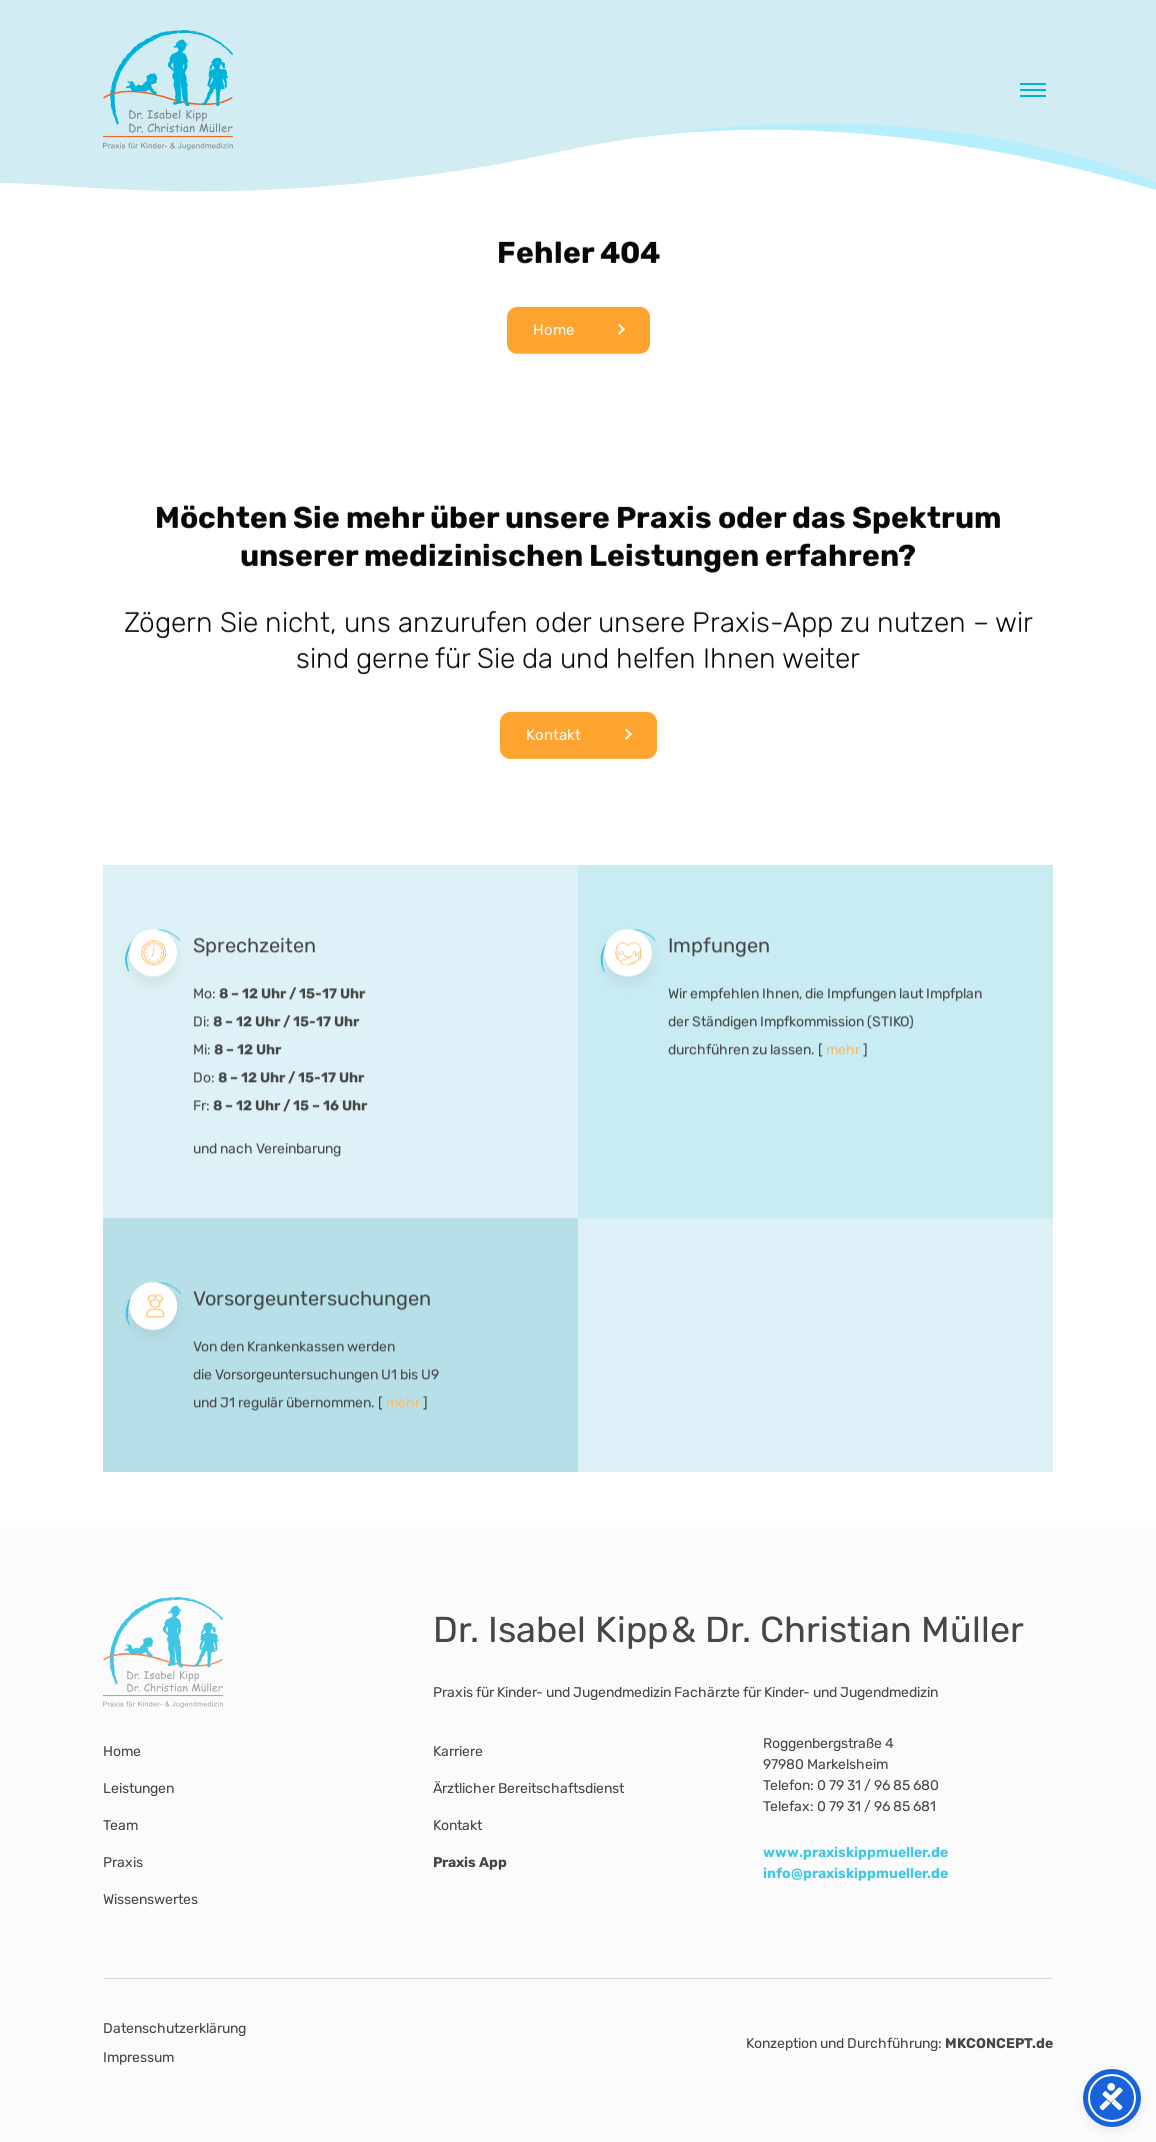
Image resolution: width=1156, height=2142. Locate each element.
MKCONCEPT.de (999, 2043)
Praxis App (470, 1862)
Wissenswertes (150, 1899)
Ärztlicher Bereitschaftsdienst (528, 1788)
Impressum (138, 2057)
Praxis (123, 1862)
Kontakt (553, 739)
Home (553, 334)
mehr (843, 1070)
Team (120, 1825)
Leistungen (138, 1788)
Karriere (458, 1751)
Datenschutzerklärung (174, 2028)
